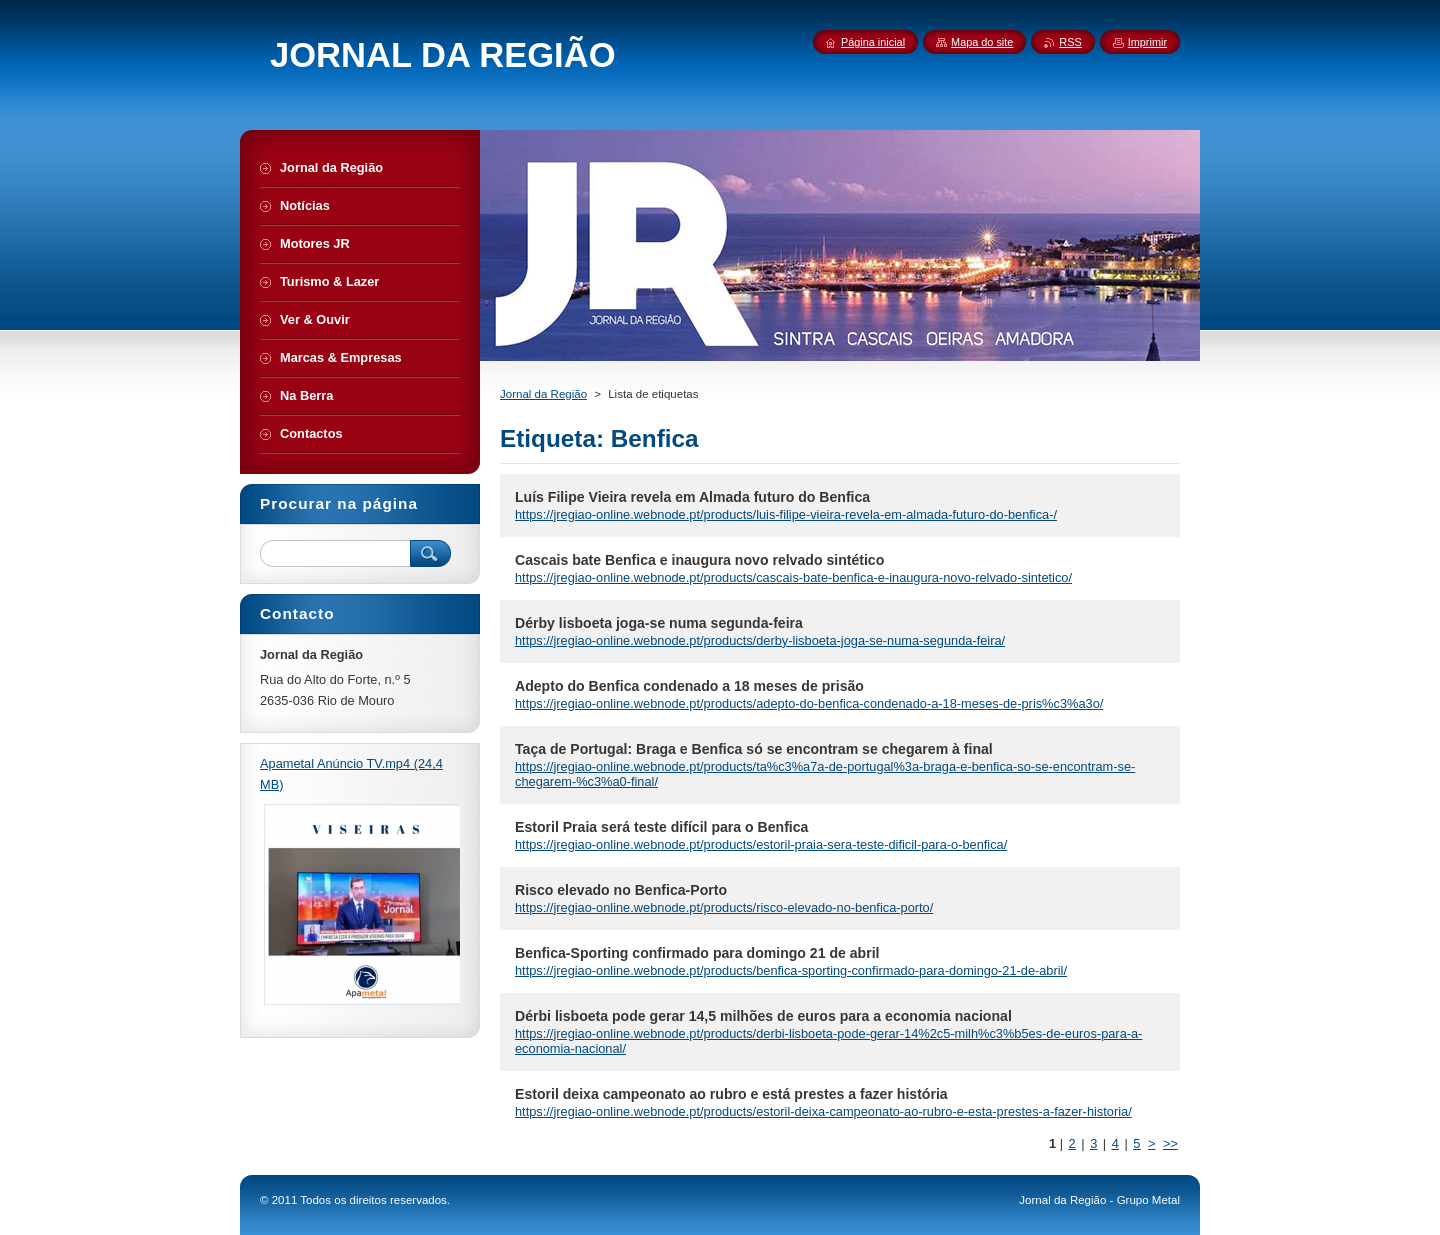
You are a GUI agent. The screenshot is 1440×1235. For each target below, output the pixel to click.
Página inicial (873, 42)
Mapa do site (982, 42)
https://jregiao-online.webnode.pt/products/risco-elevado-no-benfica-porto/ (724, 907)
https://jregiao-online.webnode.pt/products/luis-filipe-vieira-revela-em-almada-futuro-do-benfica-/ (786, 514)
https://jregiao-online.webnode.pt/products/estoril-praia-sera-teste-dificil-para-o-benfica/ (761, 844)
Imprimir (1147, 42)
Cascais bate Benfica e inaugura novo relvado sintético (699, 560)
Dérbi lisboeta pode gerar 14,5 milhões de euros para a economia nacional (763, 1016)
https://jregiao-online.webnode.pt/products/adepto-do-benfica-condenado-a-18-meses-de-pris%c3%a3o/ (809, 703)
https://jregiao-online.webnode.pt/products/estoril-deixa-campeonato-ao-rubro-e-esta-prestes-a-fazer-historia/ (823, 1111)
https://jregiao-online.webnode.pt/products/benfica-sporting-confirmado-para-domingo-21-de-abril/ (791, 970)
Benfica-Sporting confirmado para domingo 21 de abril (697, 953)
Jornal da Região (543, 394)
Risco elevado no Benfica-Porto (621, 890)
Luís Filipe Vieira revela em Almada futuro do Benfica (692, 497)
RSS (1070, 42)
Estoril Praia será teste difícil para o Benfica (661, 827)
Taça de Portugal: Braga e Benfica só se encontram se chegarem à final (754, 749)
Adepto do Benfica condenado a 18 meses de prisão (689, 686)
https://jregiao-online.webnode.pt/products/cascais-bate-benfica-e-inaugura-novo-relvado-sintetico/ (793, 577)
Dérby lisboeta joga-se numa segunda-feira (659, 623)
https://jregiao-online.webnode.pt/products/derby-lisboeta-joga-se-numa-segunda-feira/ (760, 640)
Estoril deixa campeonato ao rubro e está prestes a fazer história (731, 1094)
